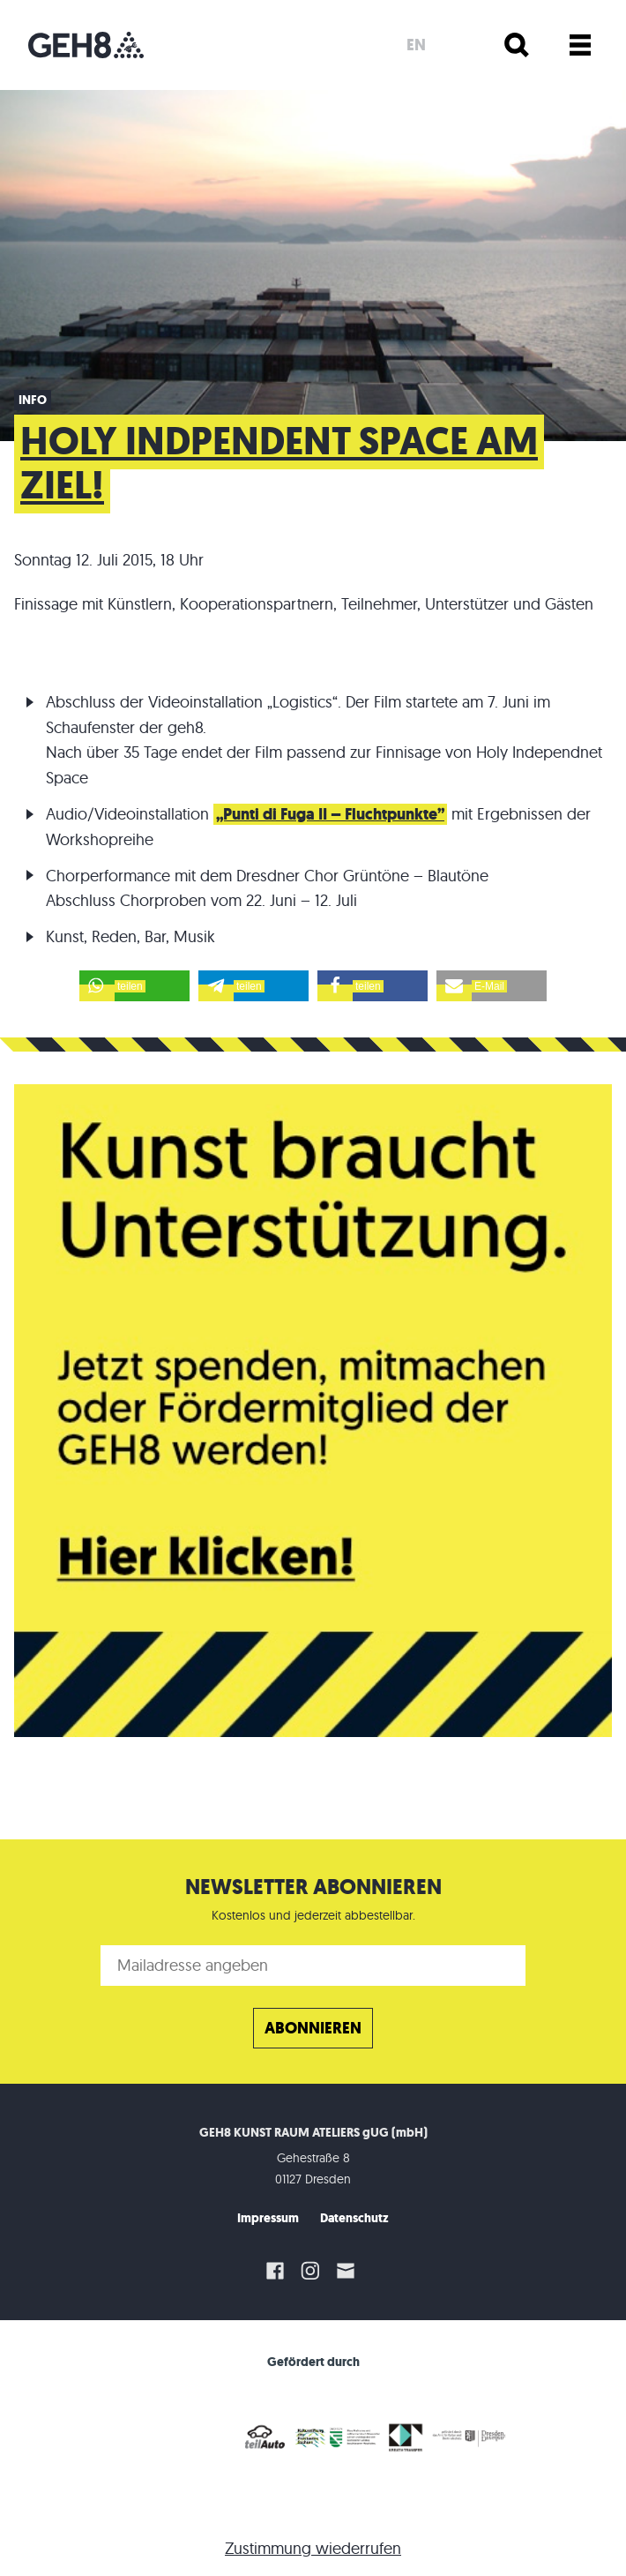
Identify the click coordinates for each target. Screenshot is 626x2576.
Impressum (268, 2218)
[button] (134, 985)
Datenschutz (354, 2218)
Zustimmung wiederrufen (313, 2548)
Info (33, 400)
